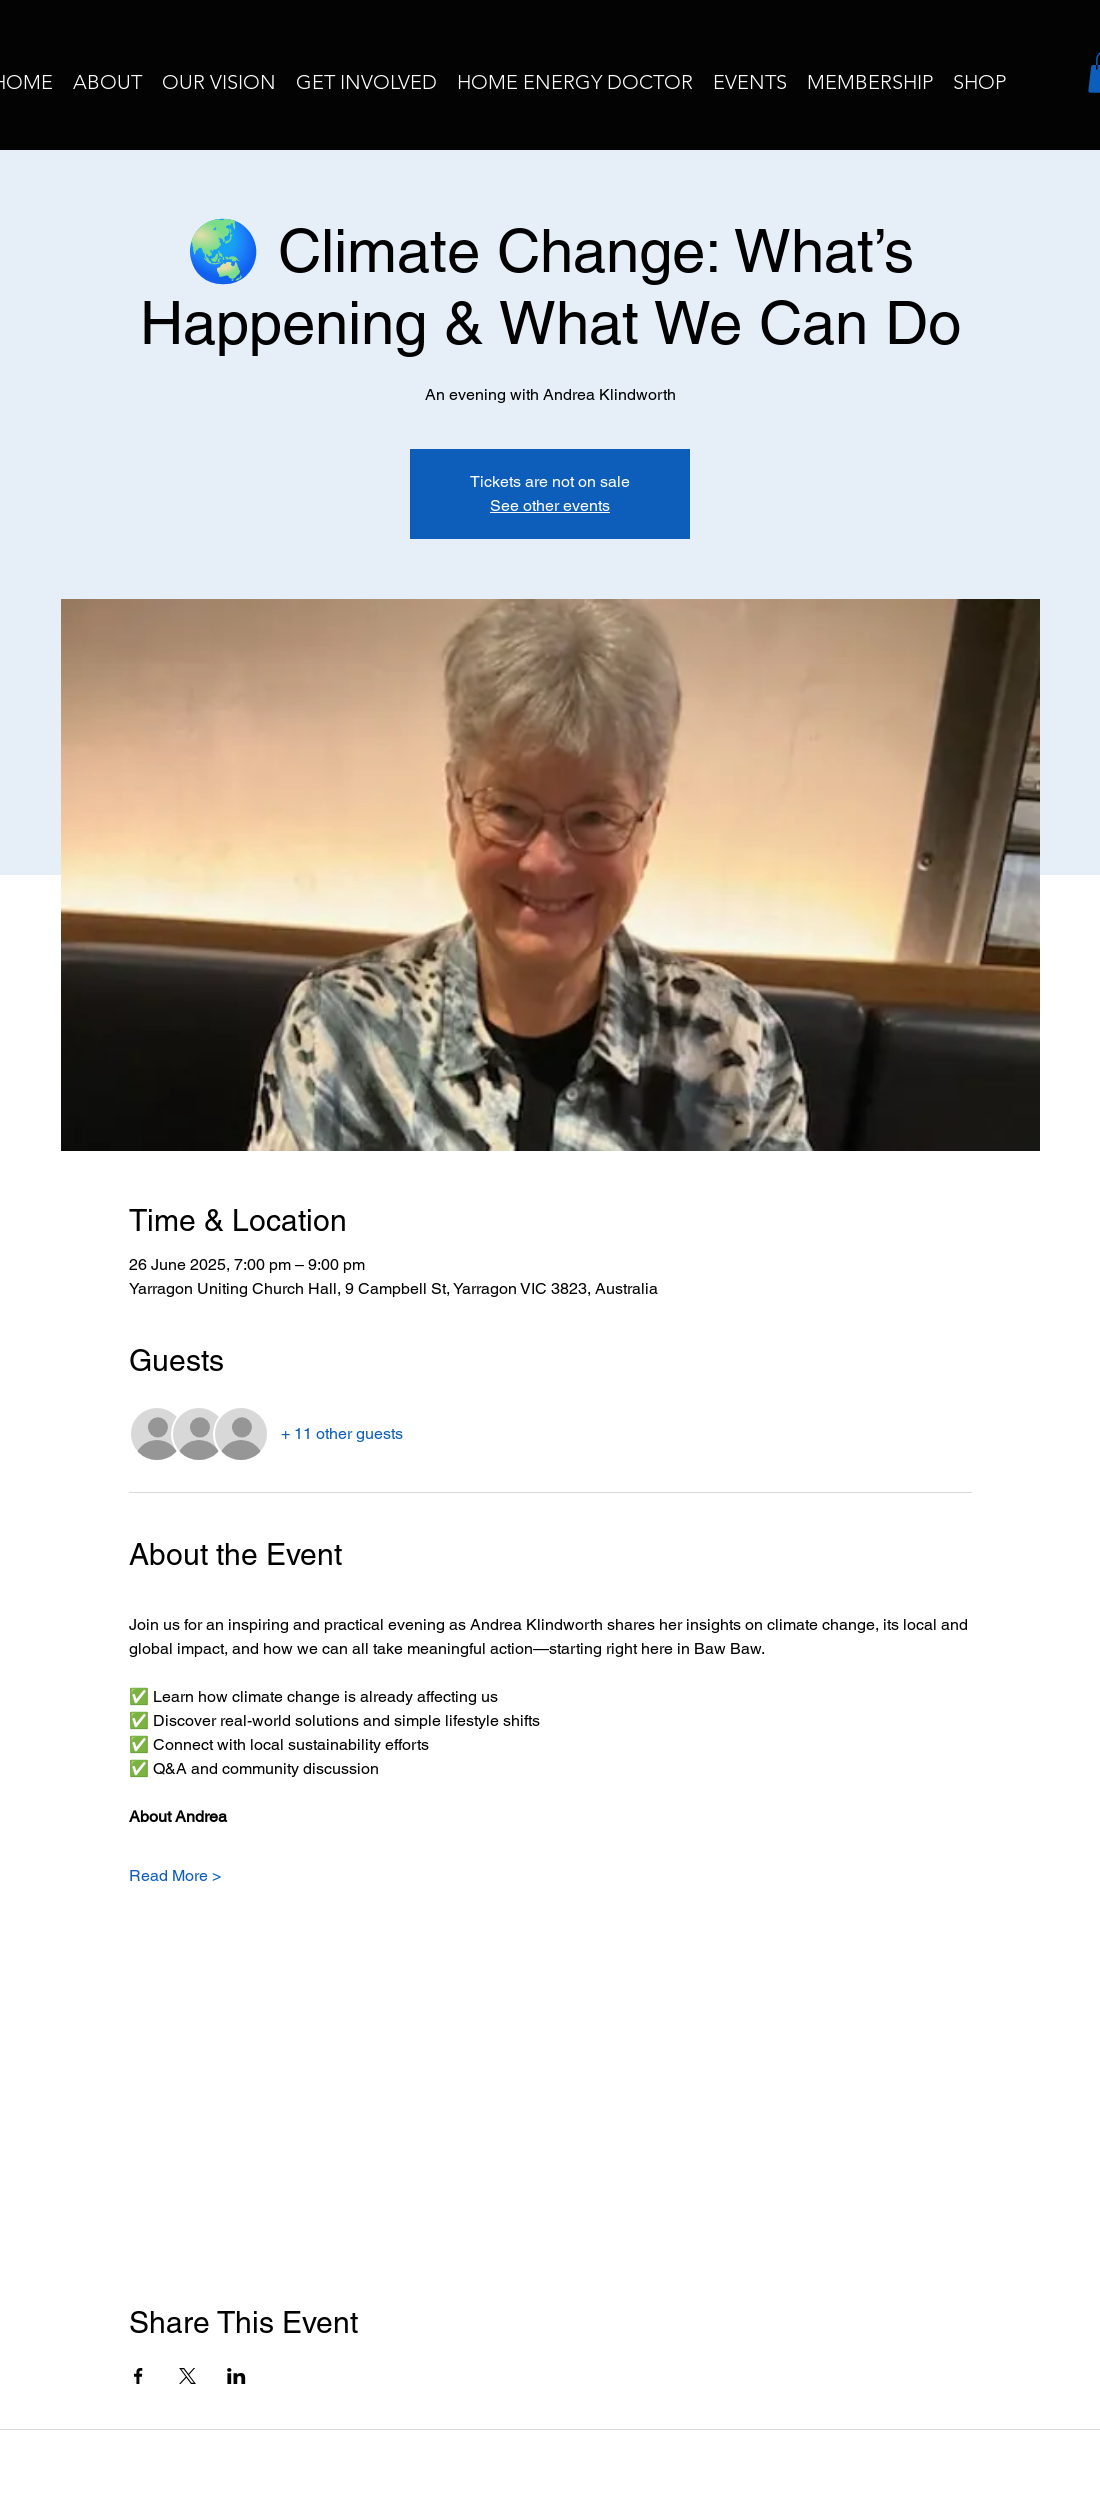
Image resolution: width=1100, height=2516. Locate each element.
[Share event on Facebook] (138, 2376)
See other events (550, 505)
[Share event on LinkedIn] (236, 2376)
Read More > (175, 1875)
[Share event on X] (187, 2376)
